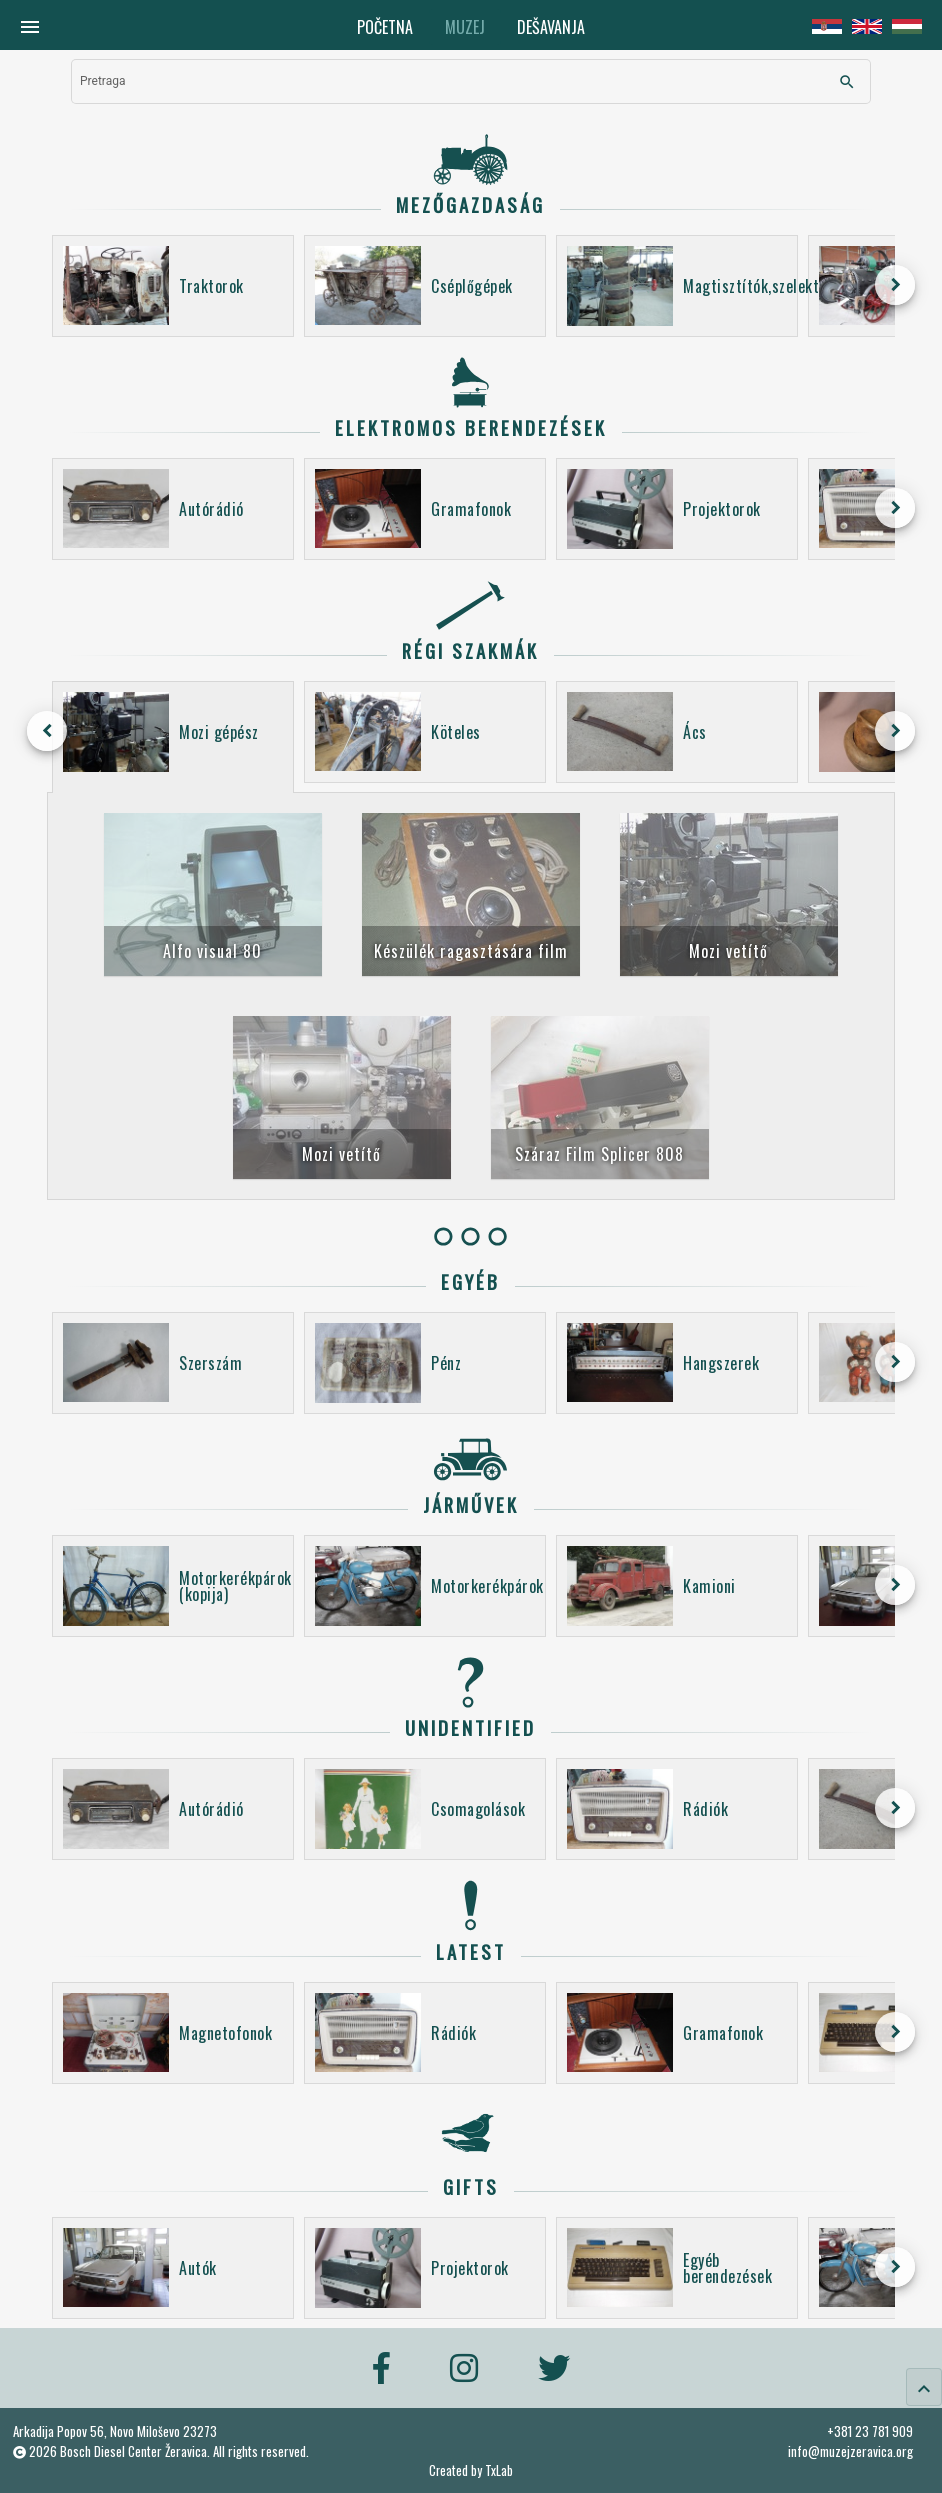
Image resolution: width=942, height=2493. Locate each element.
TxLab (499, 2470)
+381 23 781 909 (870, 2431)
